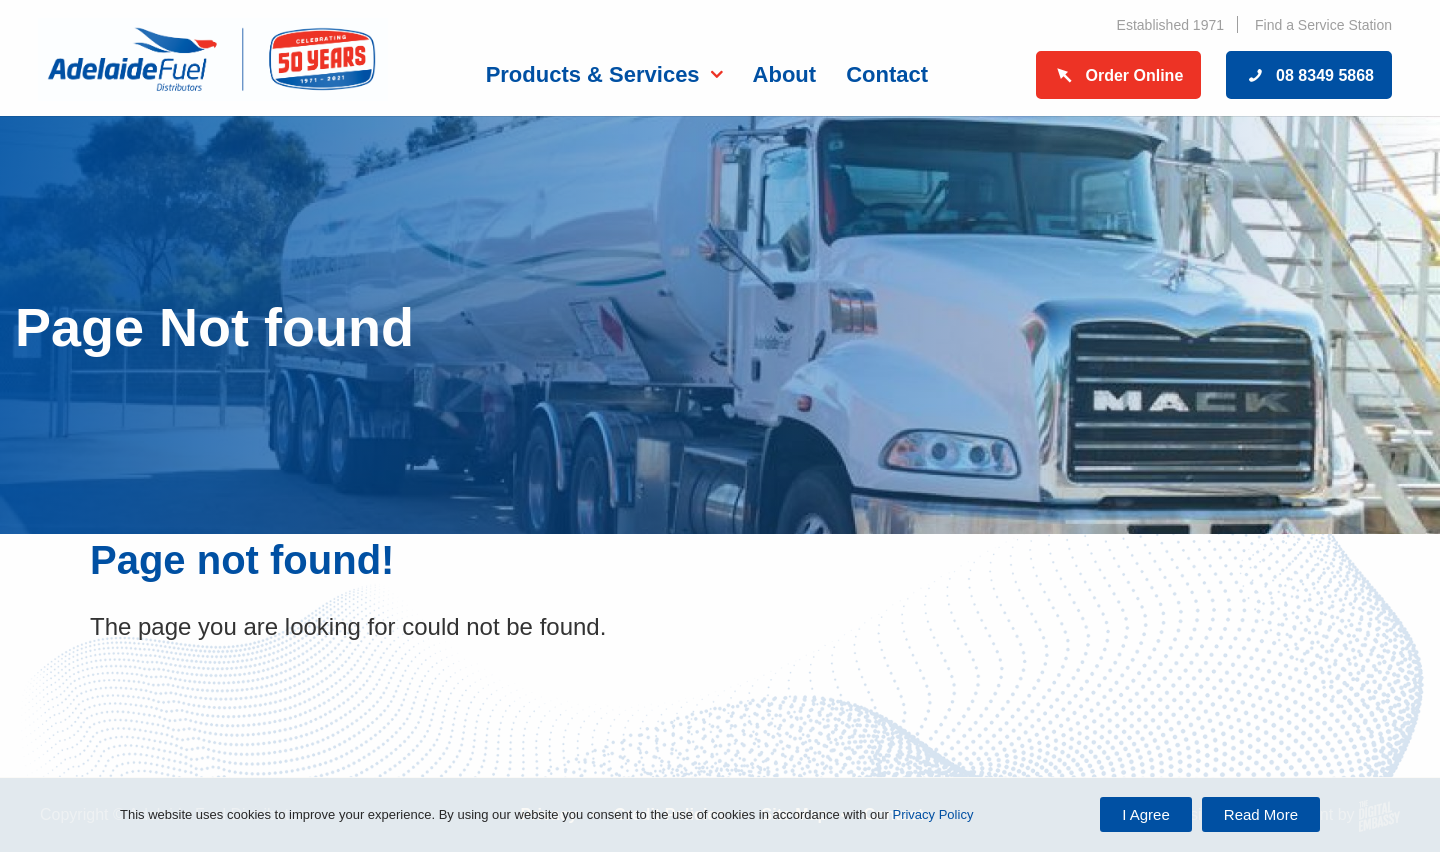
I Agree (1146, 814)
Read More (1261, 814)
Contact (887, 74)
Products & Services (593, 74)
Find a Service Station (1323, 25)
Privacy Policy (932, 814)
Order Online (1119, 75)
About (785, 74)
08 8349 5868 (1309, 75)
